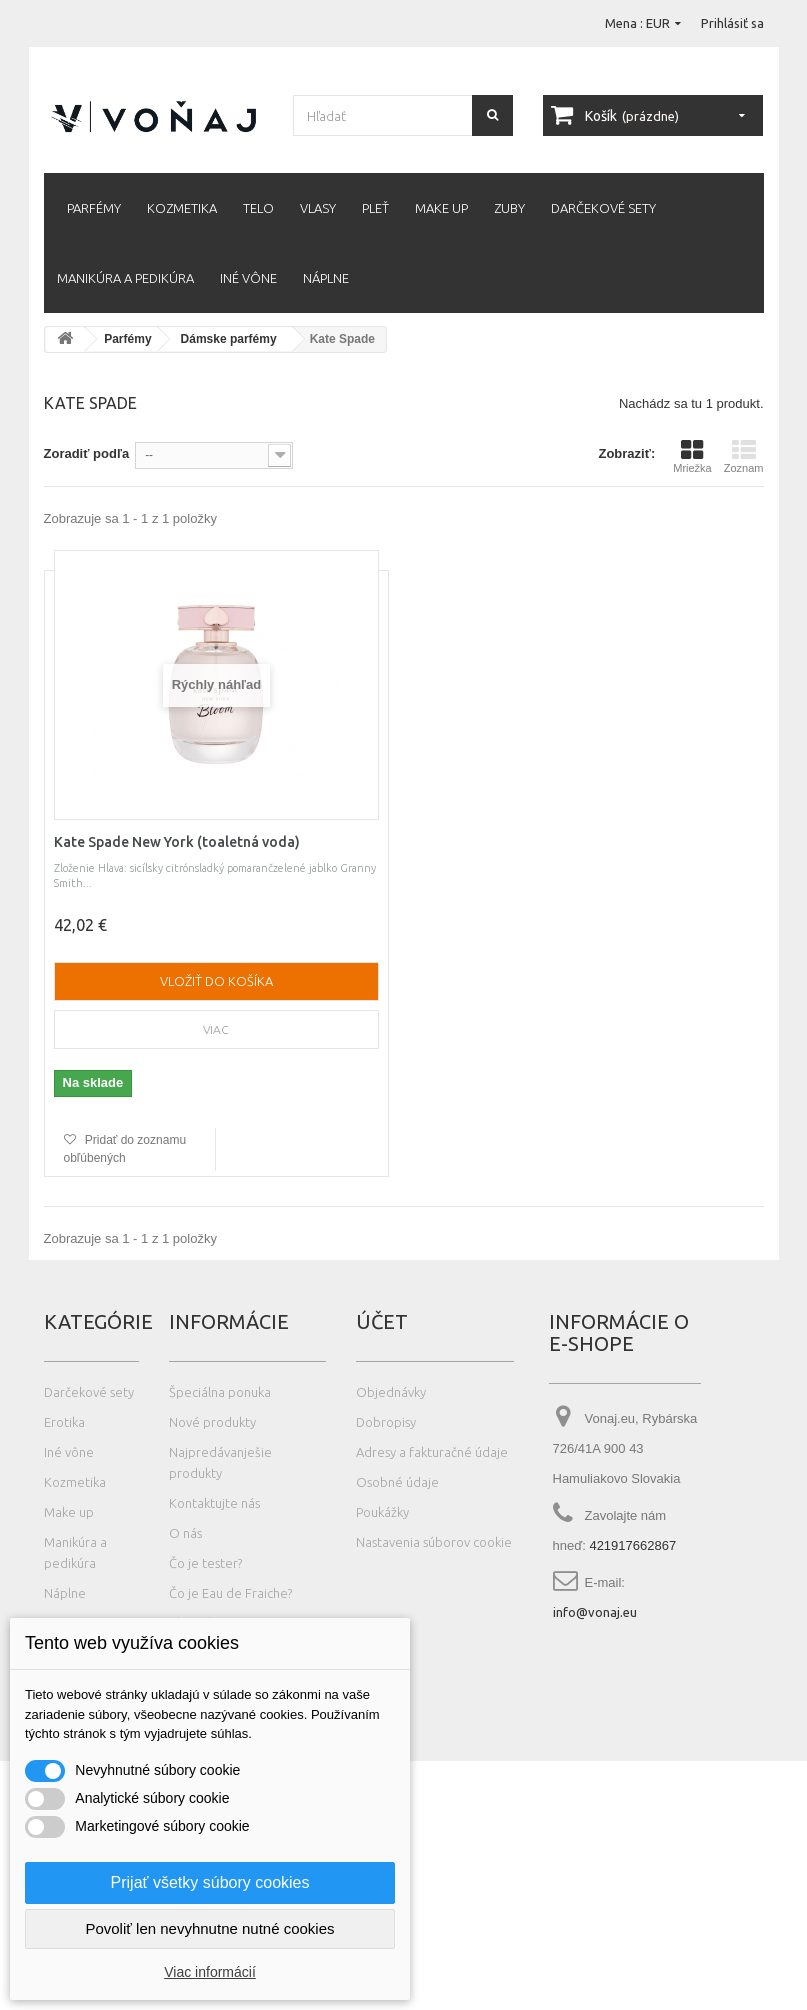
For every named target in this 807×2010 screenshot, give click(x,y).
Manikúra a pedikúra (125, 278)
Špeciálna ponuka (220, 1392)
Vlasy (318, 208)
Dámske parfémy (229, 339)
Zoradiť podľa (87, 453)
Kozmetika (182, 208)
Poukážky (382, 1512)
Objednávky (391, 1392)
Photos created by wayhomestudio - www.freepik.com (183, 2000)
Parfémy (94, 208)
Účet (382, 1321)
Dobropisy (386, 1422)
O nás (185, 1533)
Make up (441, 208)
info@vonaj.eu (595, 1612)
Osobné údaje (397, 1482)
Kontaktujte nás (214, 1503)
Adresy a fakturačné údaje (432, 1452)
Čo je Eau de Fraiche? (230, 1593)
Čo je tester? (205, 1563)
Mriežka (692, 456)
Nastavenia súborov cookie (434, 1542)
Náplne (326, 278)
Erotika (64, 1422)
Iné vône (248, 278)
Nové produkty (212, 1422)
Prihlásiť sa (732, 23)
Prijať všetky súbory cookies (210, 1882)
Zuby (509, 208)
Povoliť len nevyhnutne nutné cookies (209, 1928)
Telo (258, 208)
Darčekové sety (603, 208)
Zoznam (744, 456)
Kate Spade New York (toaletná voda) (177, 842)
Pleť (375, 208)
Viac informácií (210, 1972)
